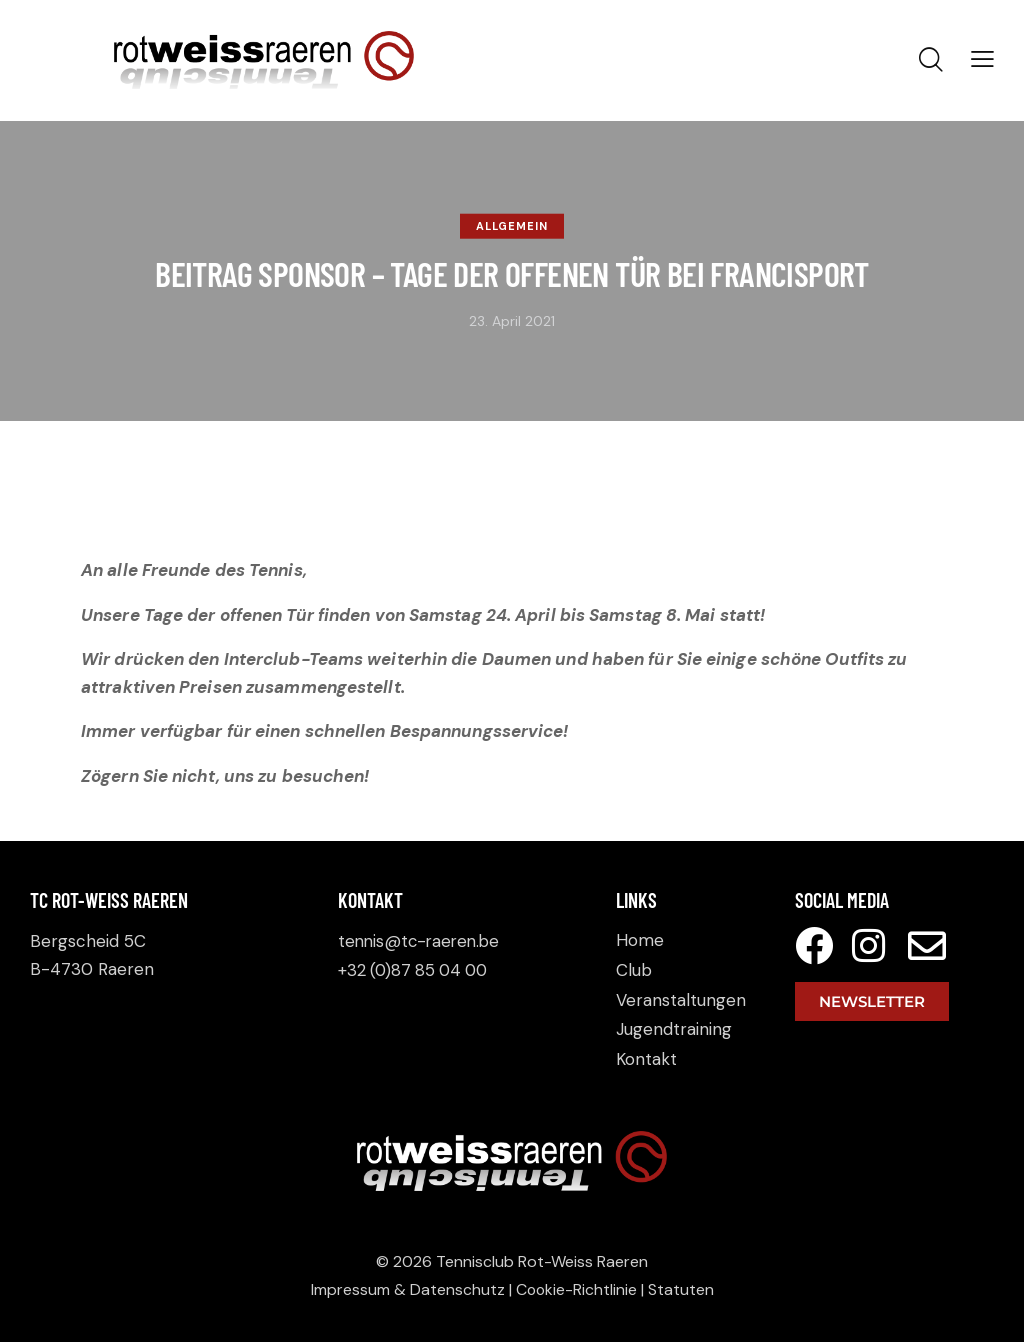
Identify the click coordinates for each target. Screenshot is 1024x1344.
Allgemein (512, 226)
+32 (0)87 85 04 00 (416, 969)
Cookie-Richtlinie (576, 1290)
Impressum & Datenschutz (407, 1290)
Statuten (682, 1290)
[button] (982, 59)
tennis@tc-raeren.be (422, 941)
